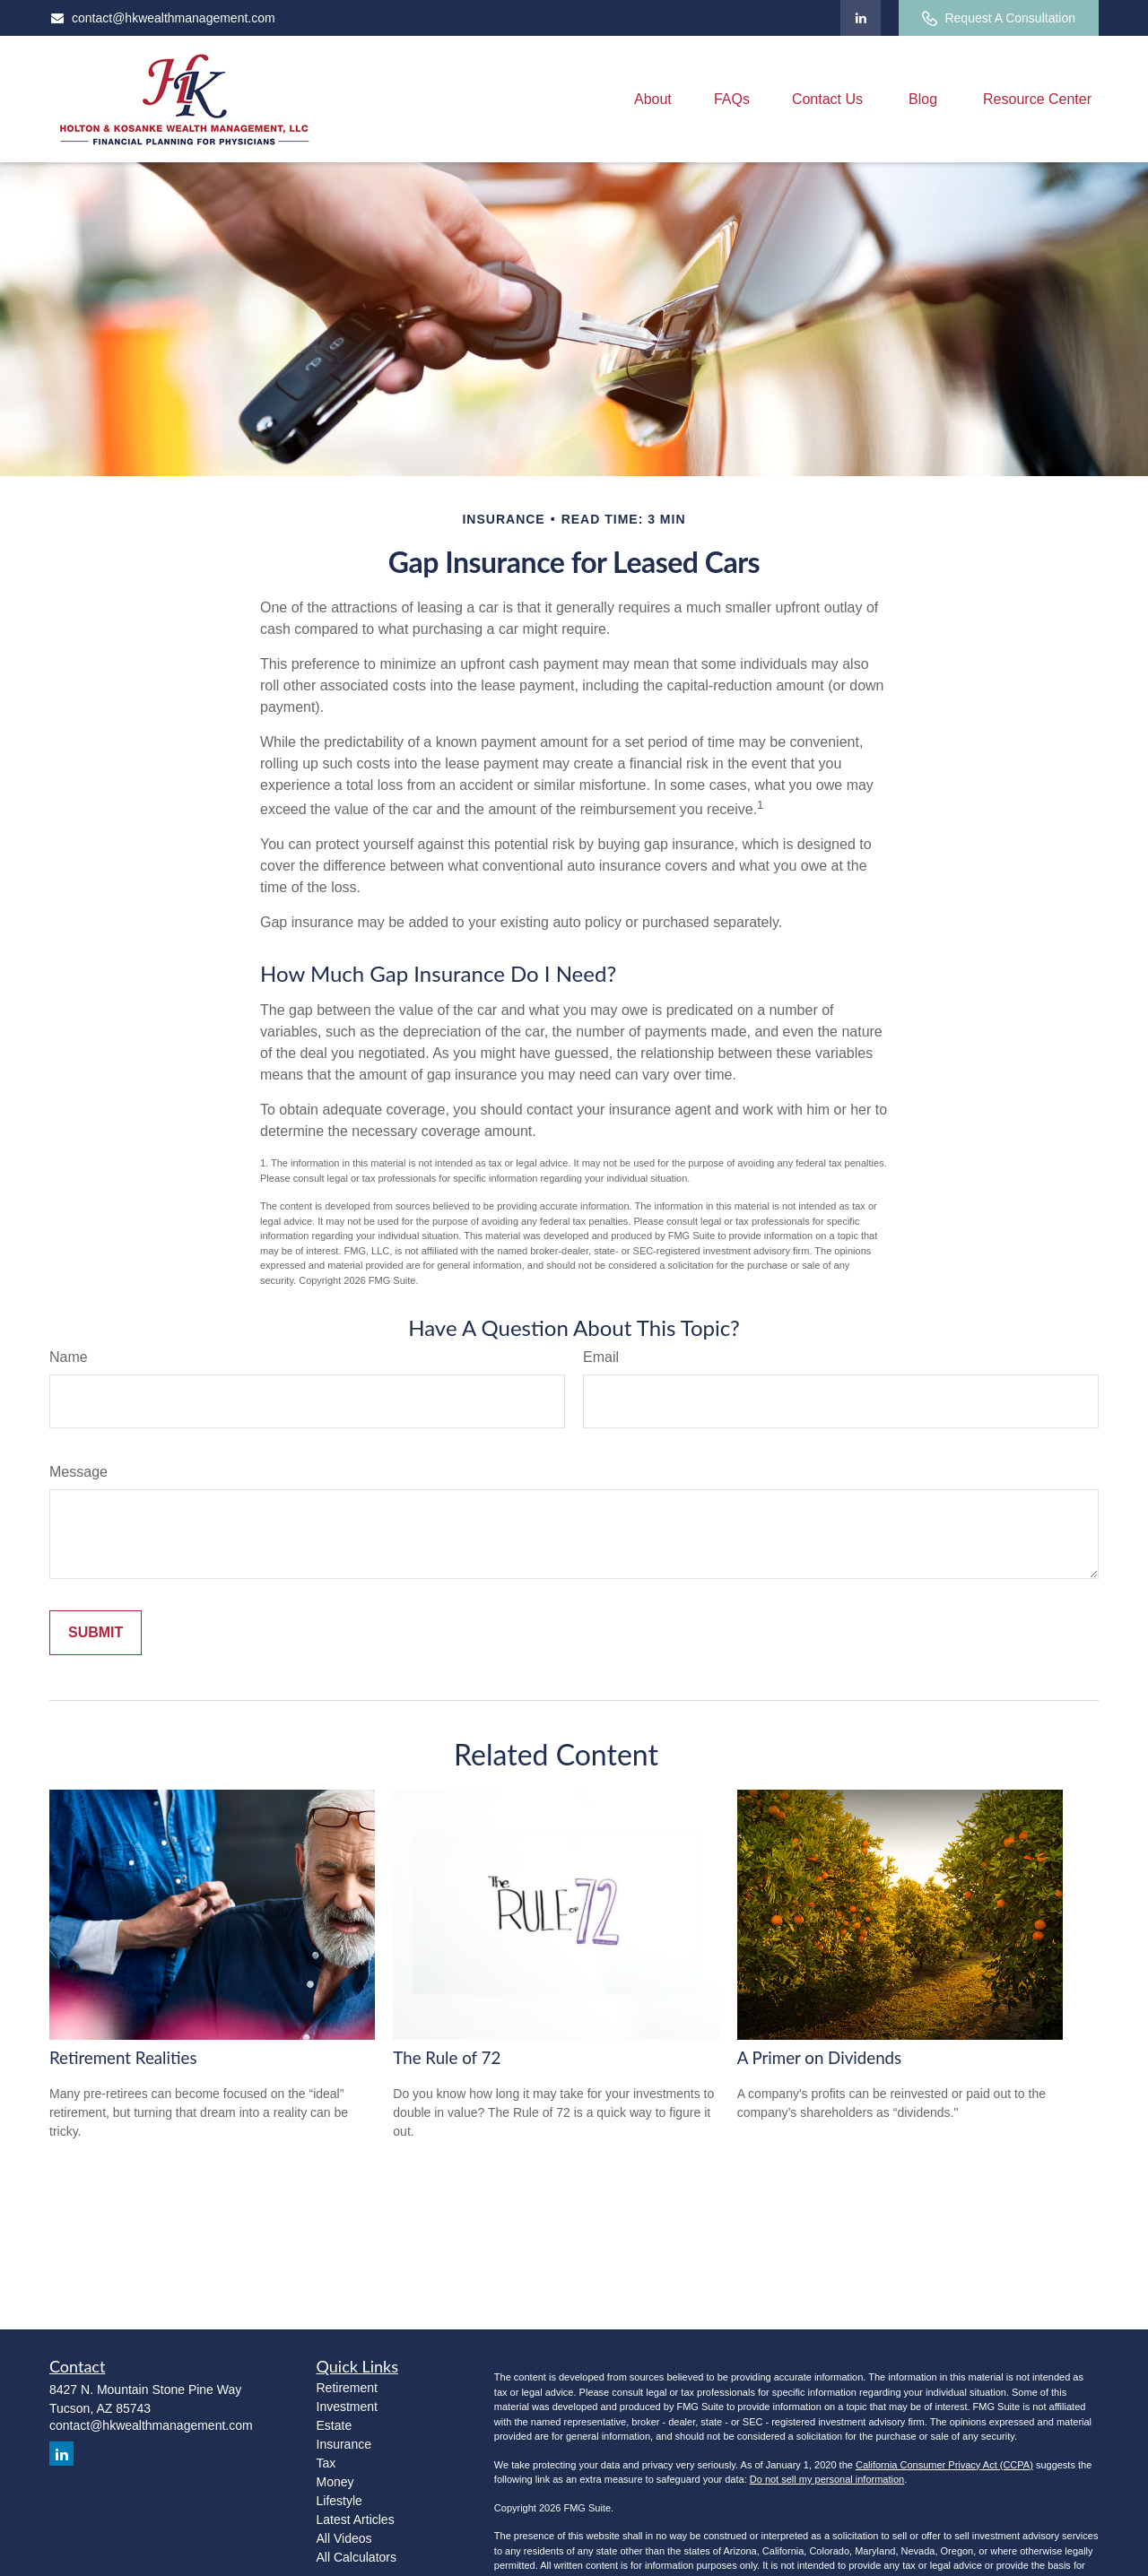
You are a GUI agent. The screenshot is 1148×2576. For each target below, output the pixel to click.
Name (68, 1357)
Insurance (344, 2444)
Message (78, 1471)
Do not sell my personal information (827, 2479)
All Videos (344, 2538)
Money (335, 2482)
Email (601, 1357)
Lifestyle (339, 2501)
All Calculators (356, 2557)
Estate (334, 2425)
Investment (347, 2406)
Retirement (347, 2388)
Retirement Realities (122, 2058)
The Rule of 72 (446, 2058)
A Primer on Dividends (819, 2058)
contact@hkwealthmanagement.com (162, 18)
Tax (326, 2463)
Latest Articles (356, 2519)
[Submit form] (95, 1632)
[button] (653, 99)
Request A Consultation (998, 18)
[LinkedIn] (860, 18)
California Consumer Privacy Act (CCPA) (944, 2464)
